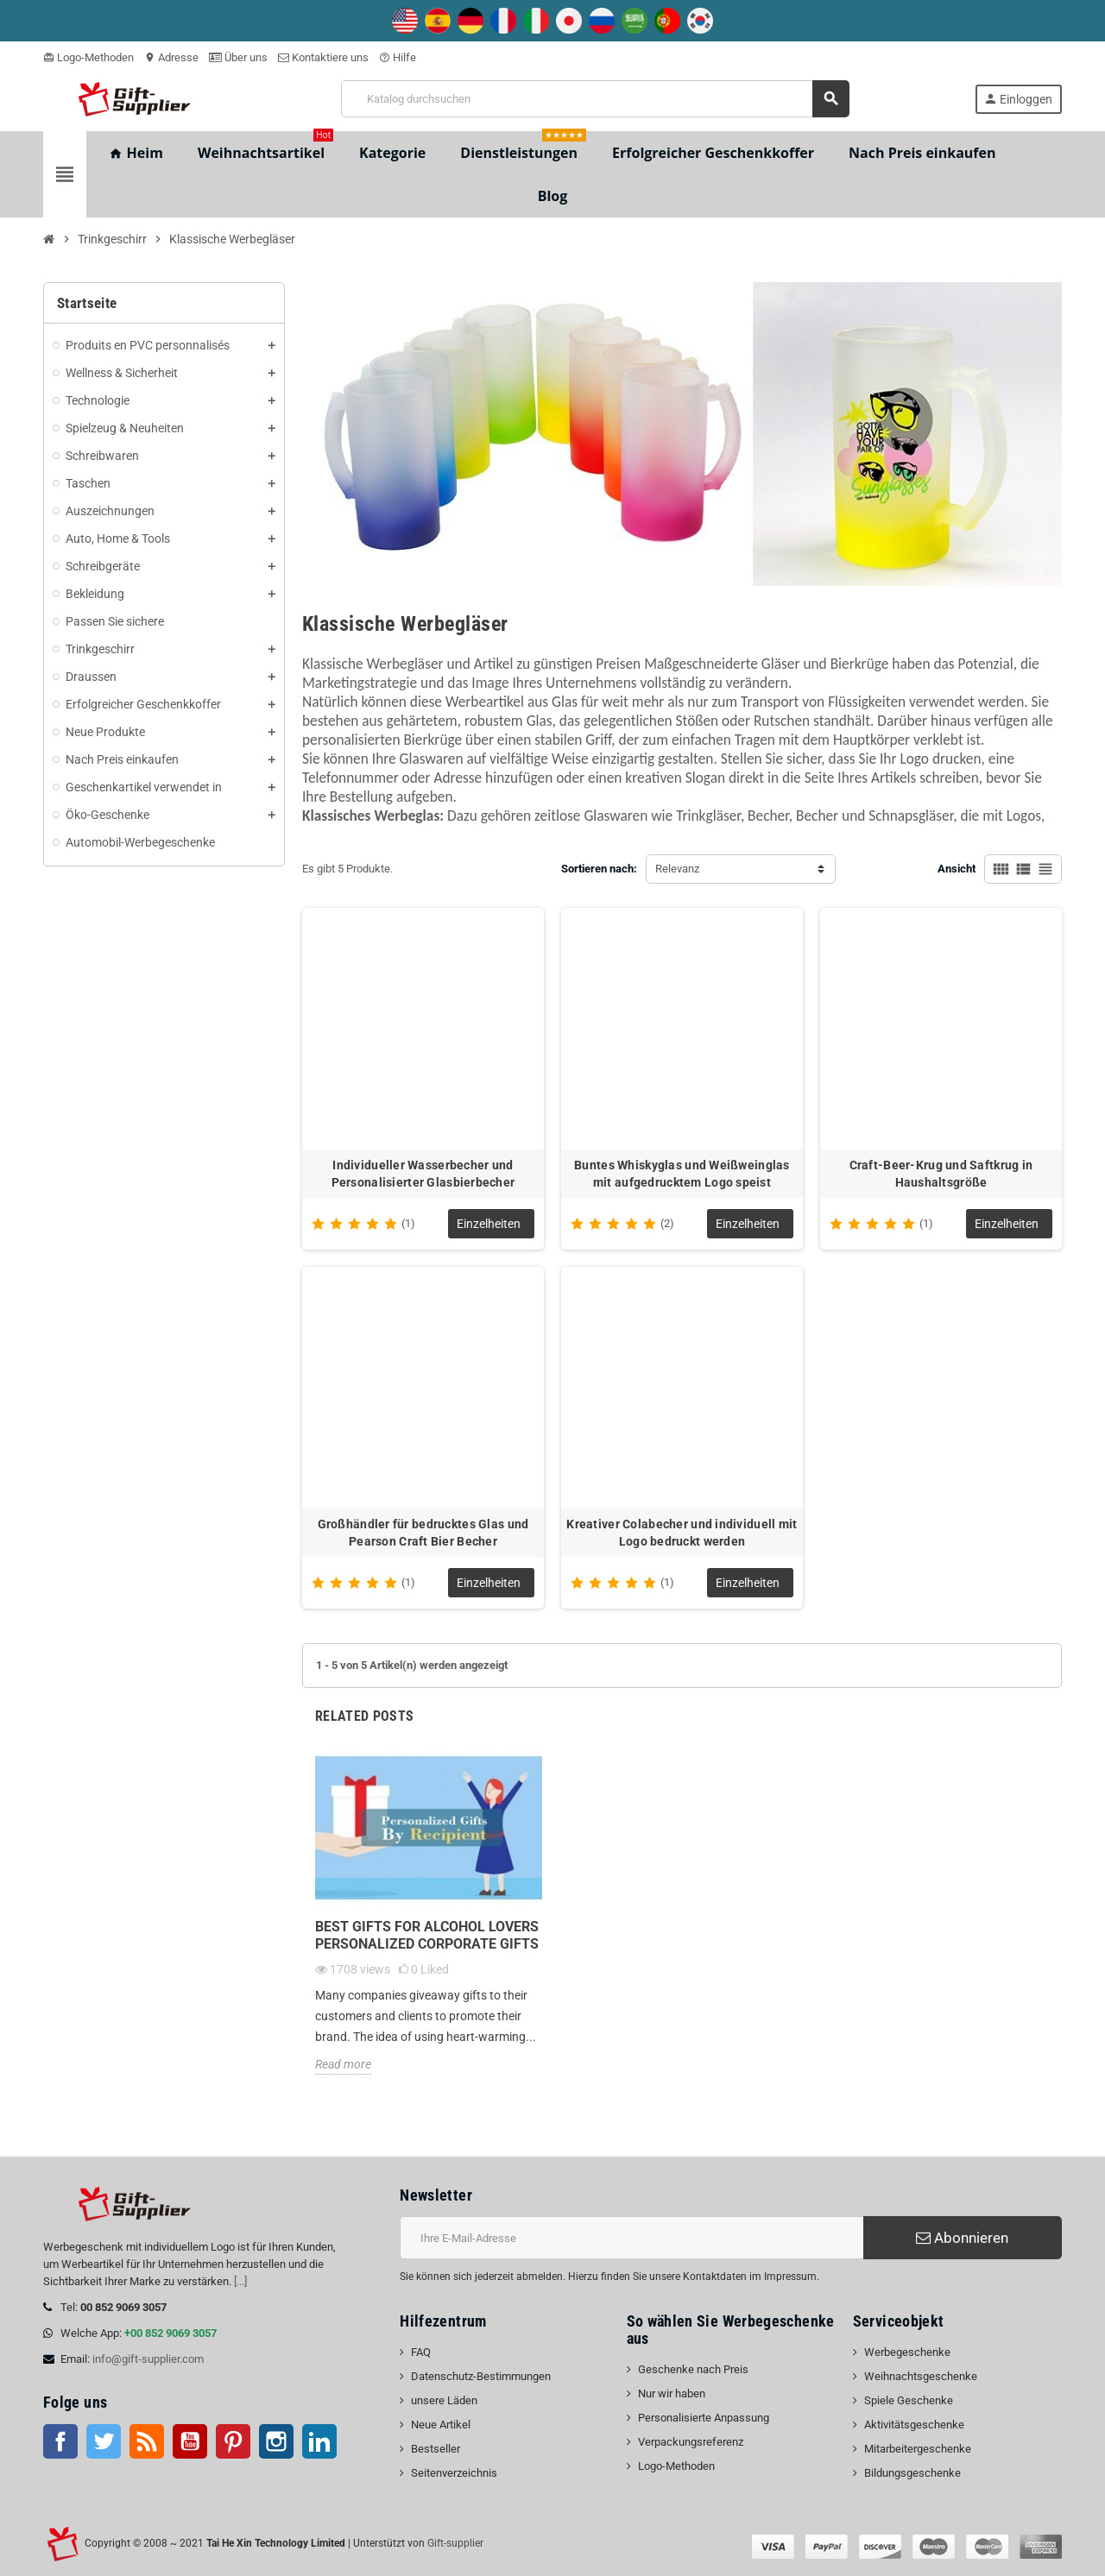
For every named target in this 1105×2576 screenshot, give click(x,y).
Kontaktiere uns (323, 57)
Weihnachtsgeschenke (920, 2376)
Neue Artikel (440, 2424)
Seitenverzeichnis (454, 2472)
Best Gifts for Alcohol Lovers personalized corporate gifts (427, 1935)
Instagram (276, 2441)
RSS (146, 2441)
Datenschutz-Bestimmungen (481, 2376)
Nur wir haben (671, 2393)
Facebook (60, 2441)
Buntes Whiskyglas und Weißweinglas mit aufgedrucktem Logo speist (682, 1173)
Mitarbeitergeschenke (917, 2448)
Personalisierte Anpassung (703, 2417)
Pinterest (233, 2441)
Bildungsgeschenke (912, 2472)
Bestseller (435, 2448)
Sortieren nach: (599, 868)
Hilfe (397, 57)
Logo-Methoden (88, 57)
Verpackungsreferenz (690, 2441)
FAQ (421, 2352)
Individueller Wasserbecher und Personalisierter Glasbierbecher (423, 1173)
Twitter (103, 2441)
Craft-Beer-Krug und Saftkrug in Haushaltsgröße (941, 1173)
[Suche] (595, 98)
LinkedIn (319, 2441)
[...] (240, 2281)
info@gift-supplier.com (148, 2358)
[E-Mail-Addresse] (631, 2237)
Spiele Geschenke (908, 2400)
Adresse (171, 57)
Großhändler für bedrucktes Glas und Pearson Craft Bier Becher (423, 1532)
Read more (343, 2064)
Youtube (190, 2441)
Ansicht (957, 868)
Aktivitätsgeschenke (914, 2424)
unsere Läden (444, 2400)
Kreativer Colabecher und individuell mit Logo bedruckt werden (681, 1532)
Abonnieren (962, 2237)
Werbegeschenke (907, 2352)
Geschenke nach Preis (693, 2369)
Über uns (238, 57)
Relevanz (677, 868)
